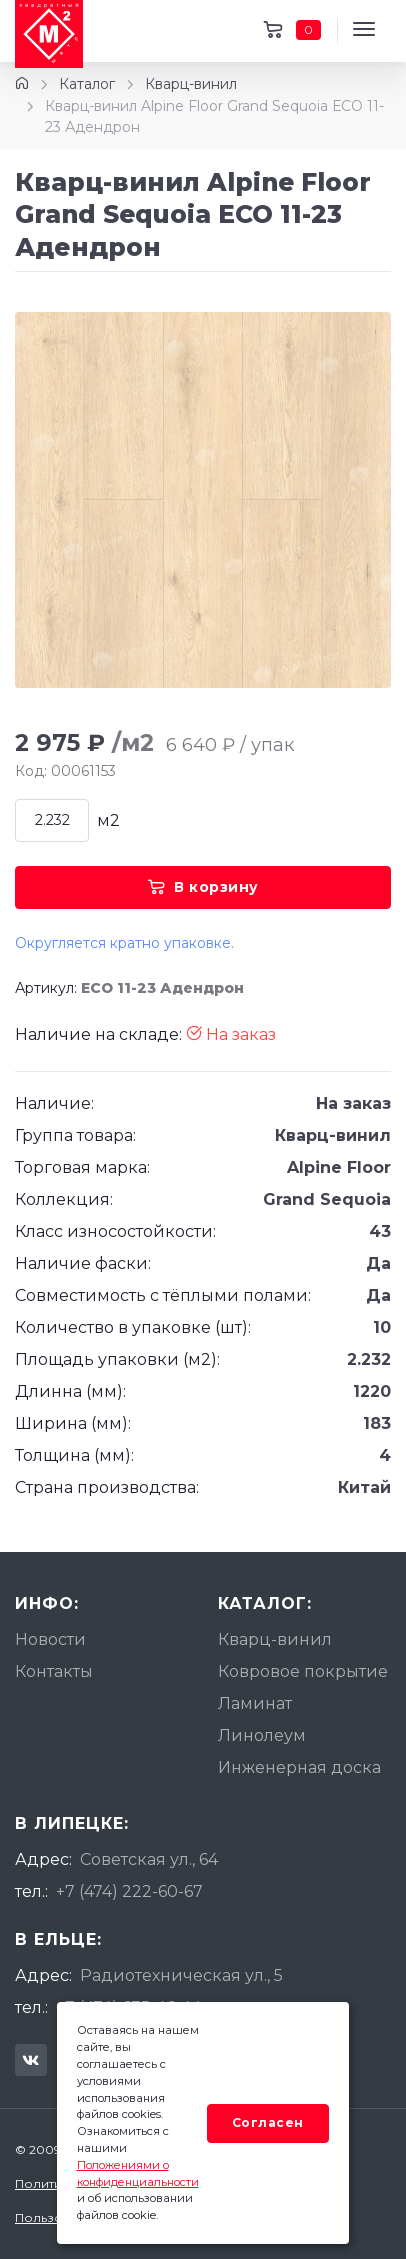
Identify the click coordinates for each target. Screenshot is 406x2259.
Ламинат (255, 1703)
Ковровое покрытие (303, 1671)
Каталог (87, 84)
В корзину (203, 887)
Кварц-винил (191, 84)
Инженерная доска (299, 1767)
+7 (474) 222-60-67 (129, 1891)
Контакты (54, 1671)
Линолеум (262, 1735)
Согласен (268, 2122)
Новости (50, 1639)
